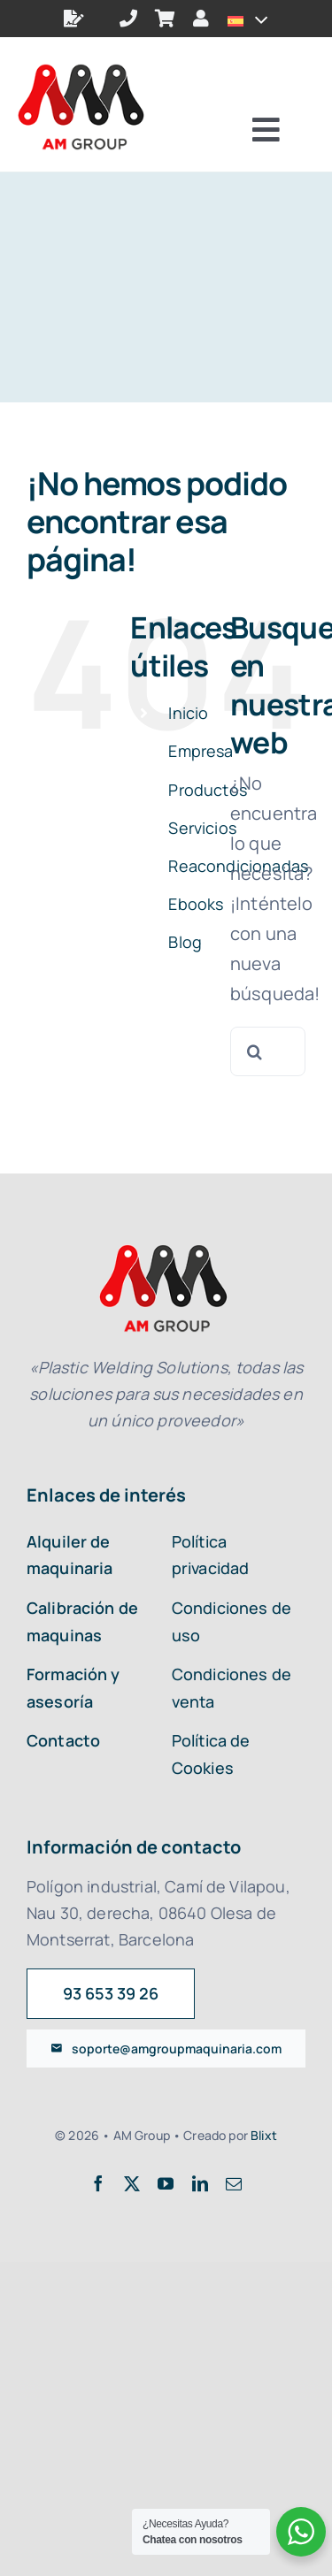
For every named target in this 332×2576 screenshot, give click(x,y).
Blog (185, 941)
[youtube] (166, 2183)
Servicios (201, 827)
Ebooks (195, 903)
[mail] (234, 2183)
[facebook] (98, 2183)
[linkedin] (200, 2183)
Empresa (200, 750)
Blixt (264, 2135)
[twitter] (132, 2183)
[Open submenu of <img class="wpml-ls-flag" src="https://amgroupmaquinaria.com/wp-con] (256, 19)
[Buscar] (255, 1051)
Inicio (188, 712)
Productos (207, 789)
